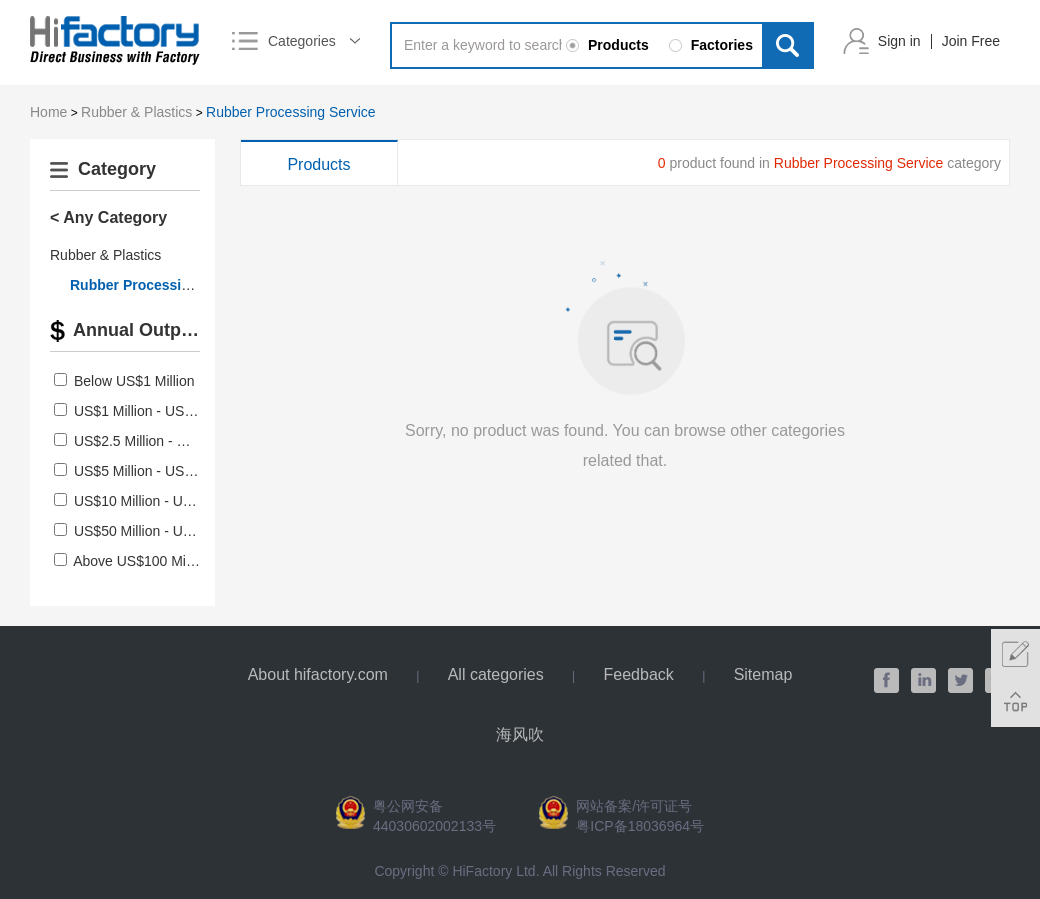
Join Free (971, 41)
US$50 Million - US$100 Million (170, 531)
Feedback (639, 674)
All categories (496, 674)
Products (318, 164)
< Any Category (108, 217)
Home (48, 112)
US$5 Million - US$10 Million (162, 471)
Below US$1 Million (134, 381)
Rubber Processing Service (291, 112)
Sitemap (763, 674)
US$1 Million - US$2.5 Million (164, 411)
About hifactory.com (318, 674)
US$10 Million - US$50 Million (166, 501)
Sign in (899, 41)
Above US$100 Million (142, 561)
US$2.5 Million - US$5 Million (164, 441)
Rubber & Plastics (136, 112)
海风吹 (520, 734)
